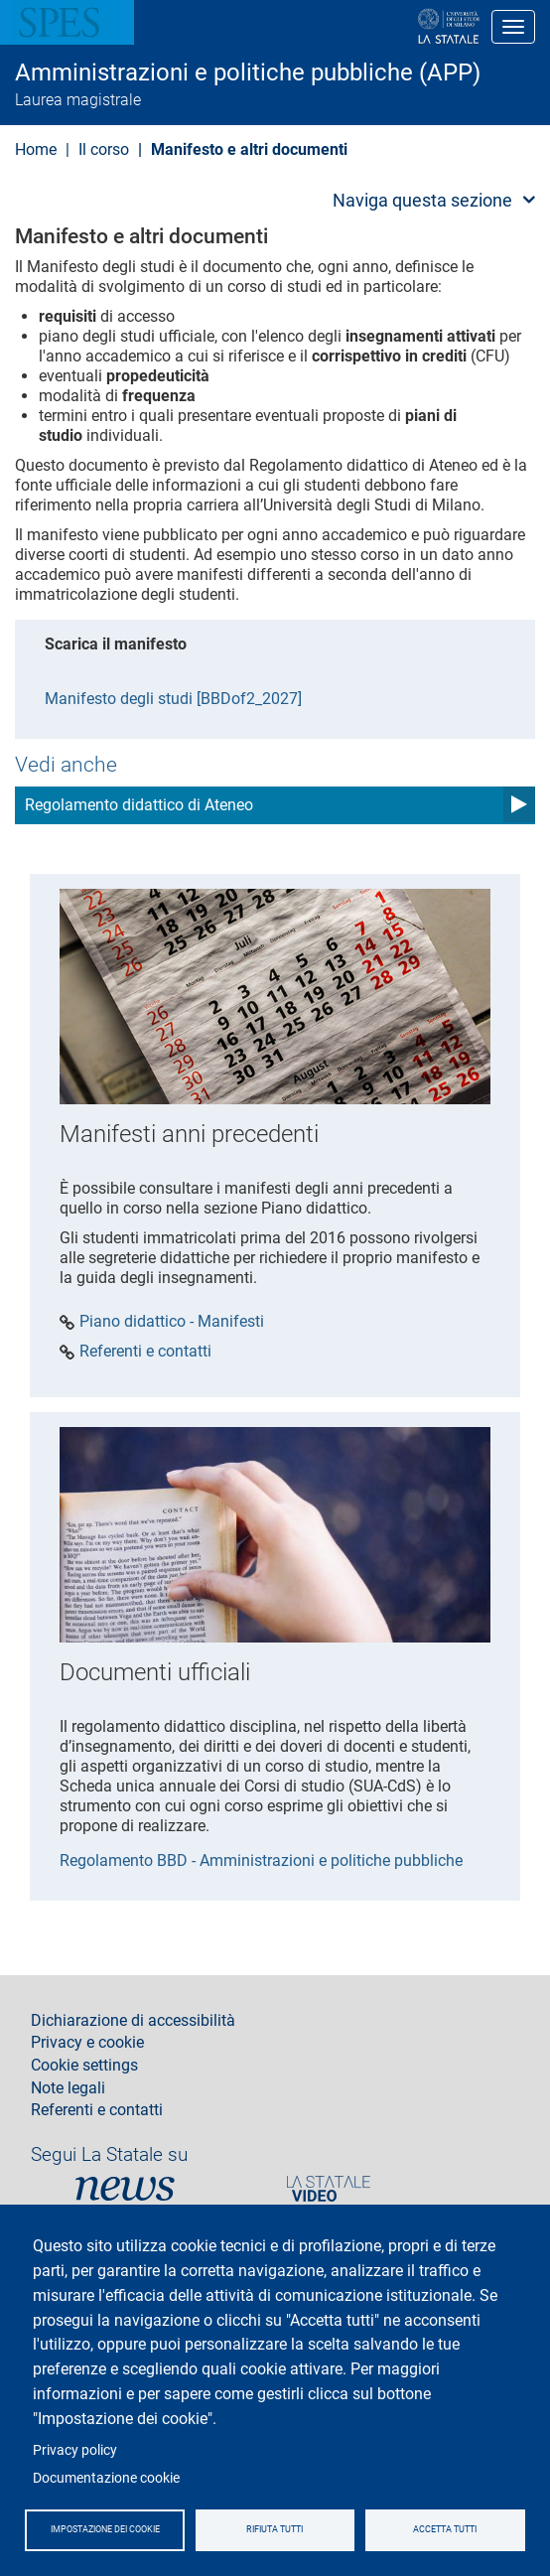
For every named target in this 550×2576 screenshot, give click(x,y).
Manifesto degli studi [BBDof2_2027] (173, 698)
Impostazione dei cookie (105, 2529)
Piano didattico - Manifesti (171, 1322)
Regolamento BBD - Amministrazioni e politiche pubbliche (261, 1860)
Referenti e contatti (145, 1351)
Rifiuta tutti (274, 2529)
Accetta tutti (445, 2529)
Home (36, 149)
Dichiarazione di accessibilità (133, 2021)
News (125, 2188)
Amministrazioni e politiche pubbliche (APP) (248, 72)
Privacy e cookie (87, 2043)
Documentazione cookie (106, 2478)
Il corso (103, 149)
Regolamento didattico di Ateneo (139, 804)
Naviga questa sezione (422, 200)
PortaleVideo (328, 2188)
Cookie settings (84, 2066)
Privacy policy (75, 2450)
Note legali (68, 2088)
